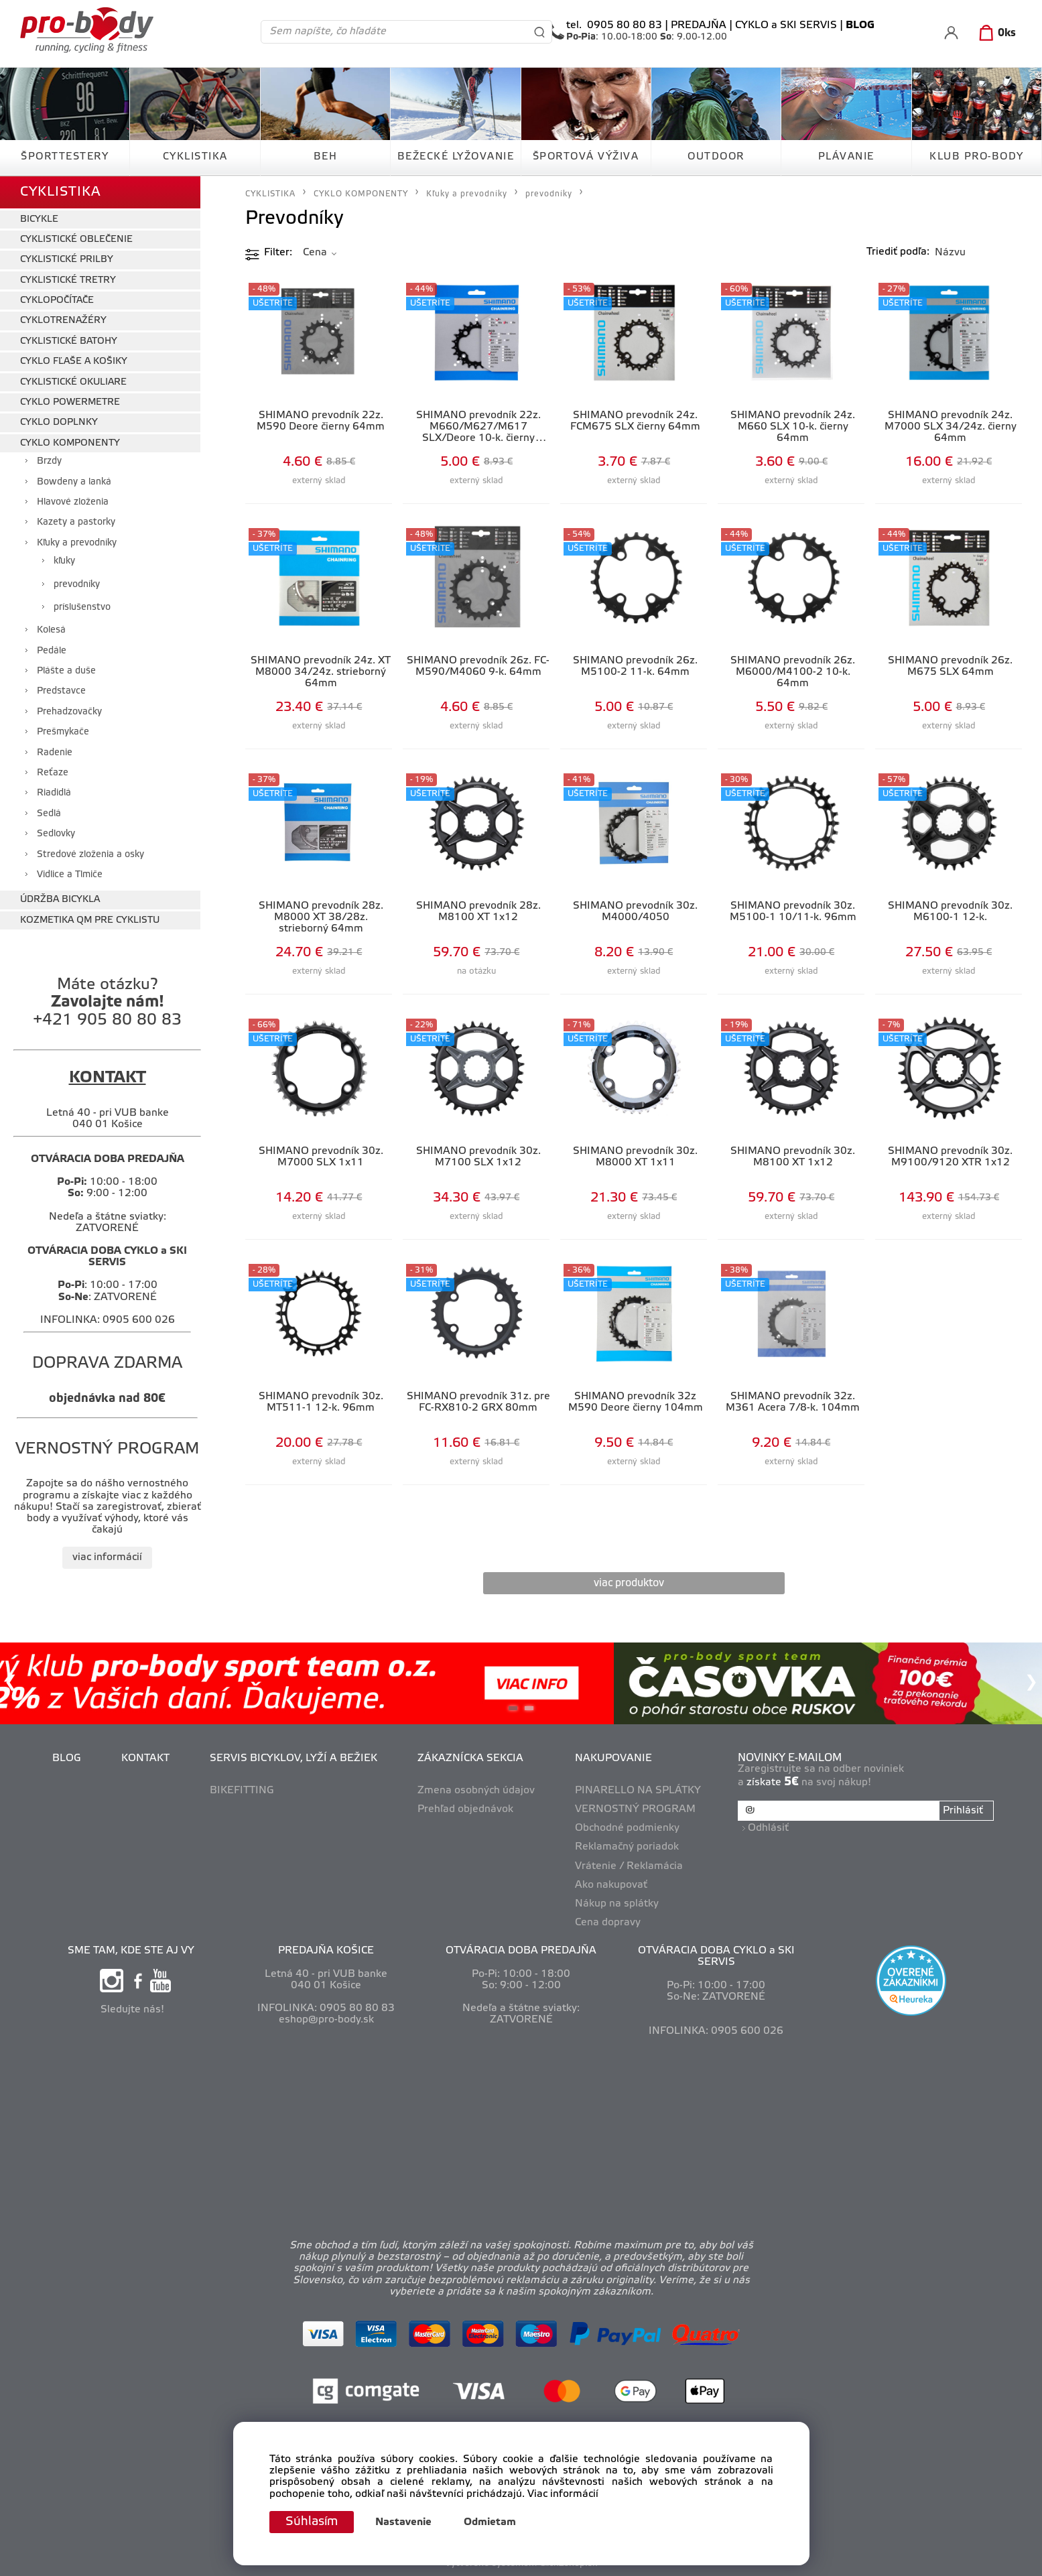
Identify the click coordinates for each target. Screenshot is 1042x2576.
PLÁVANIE (846, 157)
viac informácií (107, 1557)
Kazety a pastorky (76, 522)
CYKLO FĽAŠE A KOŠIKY (73, 361)
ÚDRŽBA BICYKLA (60, 899)
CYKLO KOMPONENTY (70, 443)
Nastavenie (403, 2522)
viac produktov (629, 1583)
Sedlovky (56, 834)
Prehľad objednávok (465, 1809)
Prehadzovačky (69, 712)
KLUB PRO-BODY (976, 157)
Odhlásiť (768, 1828)
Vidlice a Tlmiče (70, 875)
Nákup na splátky (617, 1904)
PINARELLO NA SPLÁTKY (638, 1790)
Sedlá (49, 814)
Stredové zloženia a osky (90, 854)
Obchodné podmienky (627, 1828)
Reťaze (52, 773)
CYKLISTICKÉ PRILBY (66, 259)
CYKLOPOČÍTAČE (57, 300)
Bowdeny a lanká (74, 482)
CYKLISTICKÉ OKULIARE (73, 382)
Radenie (54, 753)
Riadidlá (54, 793)
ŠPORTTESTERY (65, 157)
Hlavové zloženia (73, 502)
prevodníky (77, 584)
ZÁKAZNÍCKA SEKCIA (470, 1758)
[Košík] (995, 33)
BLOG (66, 1758)
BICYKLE (39, 219)
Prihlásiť (963, 1810)
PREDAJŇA (698, 25)
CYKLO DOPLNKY (59, 422)
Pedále (51, 651)
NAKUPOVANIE (613, 1758)
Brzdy (49, 461)
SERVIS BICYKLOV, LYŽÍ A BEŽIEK (293, 1758)
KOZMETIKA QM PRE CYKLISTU (89, 920)
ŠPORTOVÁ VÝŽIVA (586, 157)
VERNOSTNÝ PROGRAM (635, 1809)
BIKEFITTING (242, 1790)
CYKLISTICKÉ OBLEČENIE (76, 239)
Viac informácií (562, 2494)
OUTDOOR (716, 157)
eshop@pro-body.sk (326, 2019)
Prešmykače (63, 732)
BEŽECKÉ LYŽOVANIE (456, 157)
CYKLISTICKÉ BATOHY (68, 341)
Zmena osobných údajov (476, 1790)
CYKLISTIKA (195, 157)
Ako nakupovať (611, 1885)
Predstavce (61, 691)
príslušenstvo (82, 607)
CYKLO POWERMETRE (70, 402)
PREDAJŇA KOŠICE (326, 1950)
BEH (326, 157)
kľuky (64, 561)
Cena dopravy (608, 1922)
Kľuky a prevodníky (77, 543)
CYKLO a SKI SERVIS (786, 25)
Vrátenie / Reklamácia (629, 1866)
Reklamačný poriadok (627, 1847)
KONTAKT (145, 1758)
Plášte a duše (66, 671)
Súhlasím (311, 2522)
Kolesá (51, 630)
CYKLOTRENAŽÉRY (63, 320)
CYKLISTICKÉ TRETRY (68, 280)
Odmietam (490, 2522)
